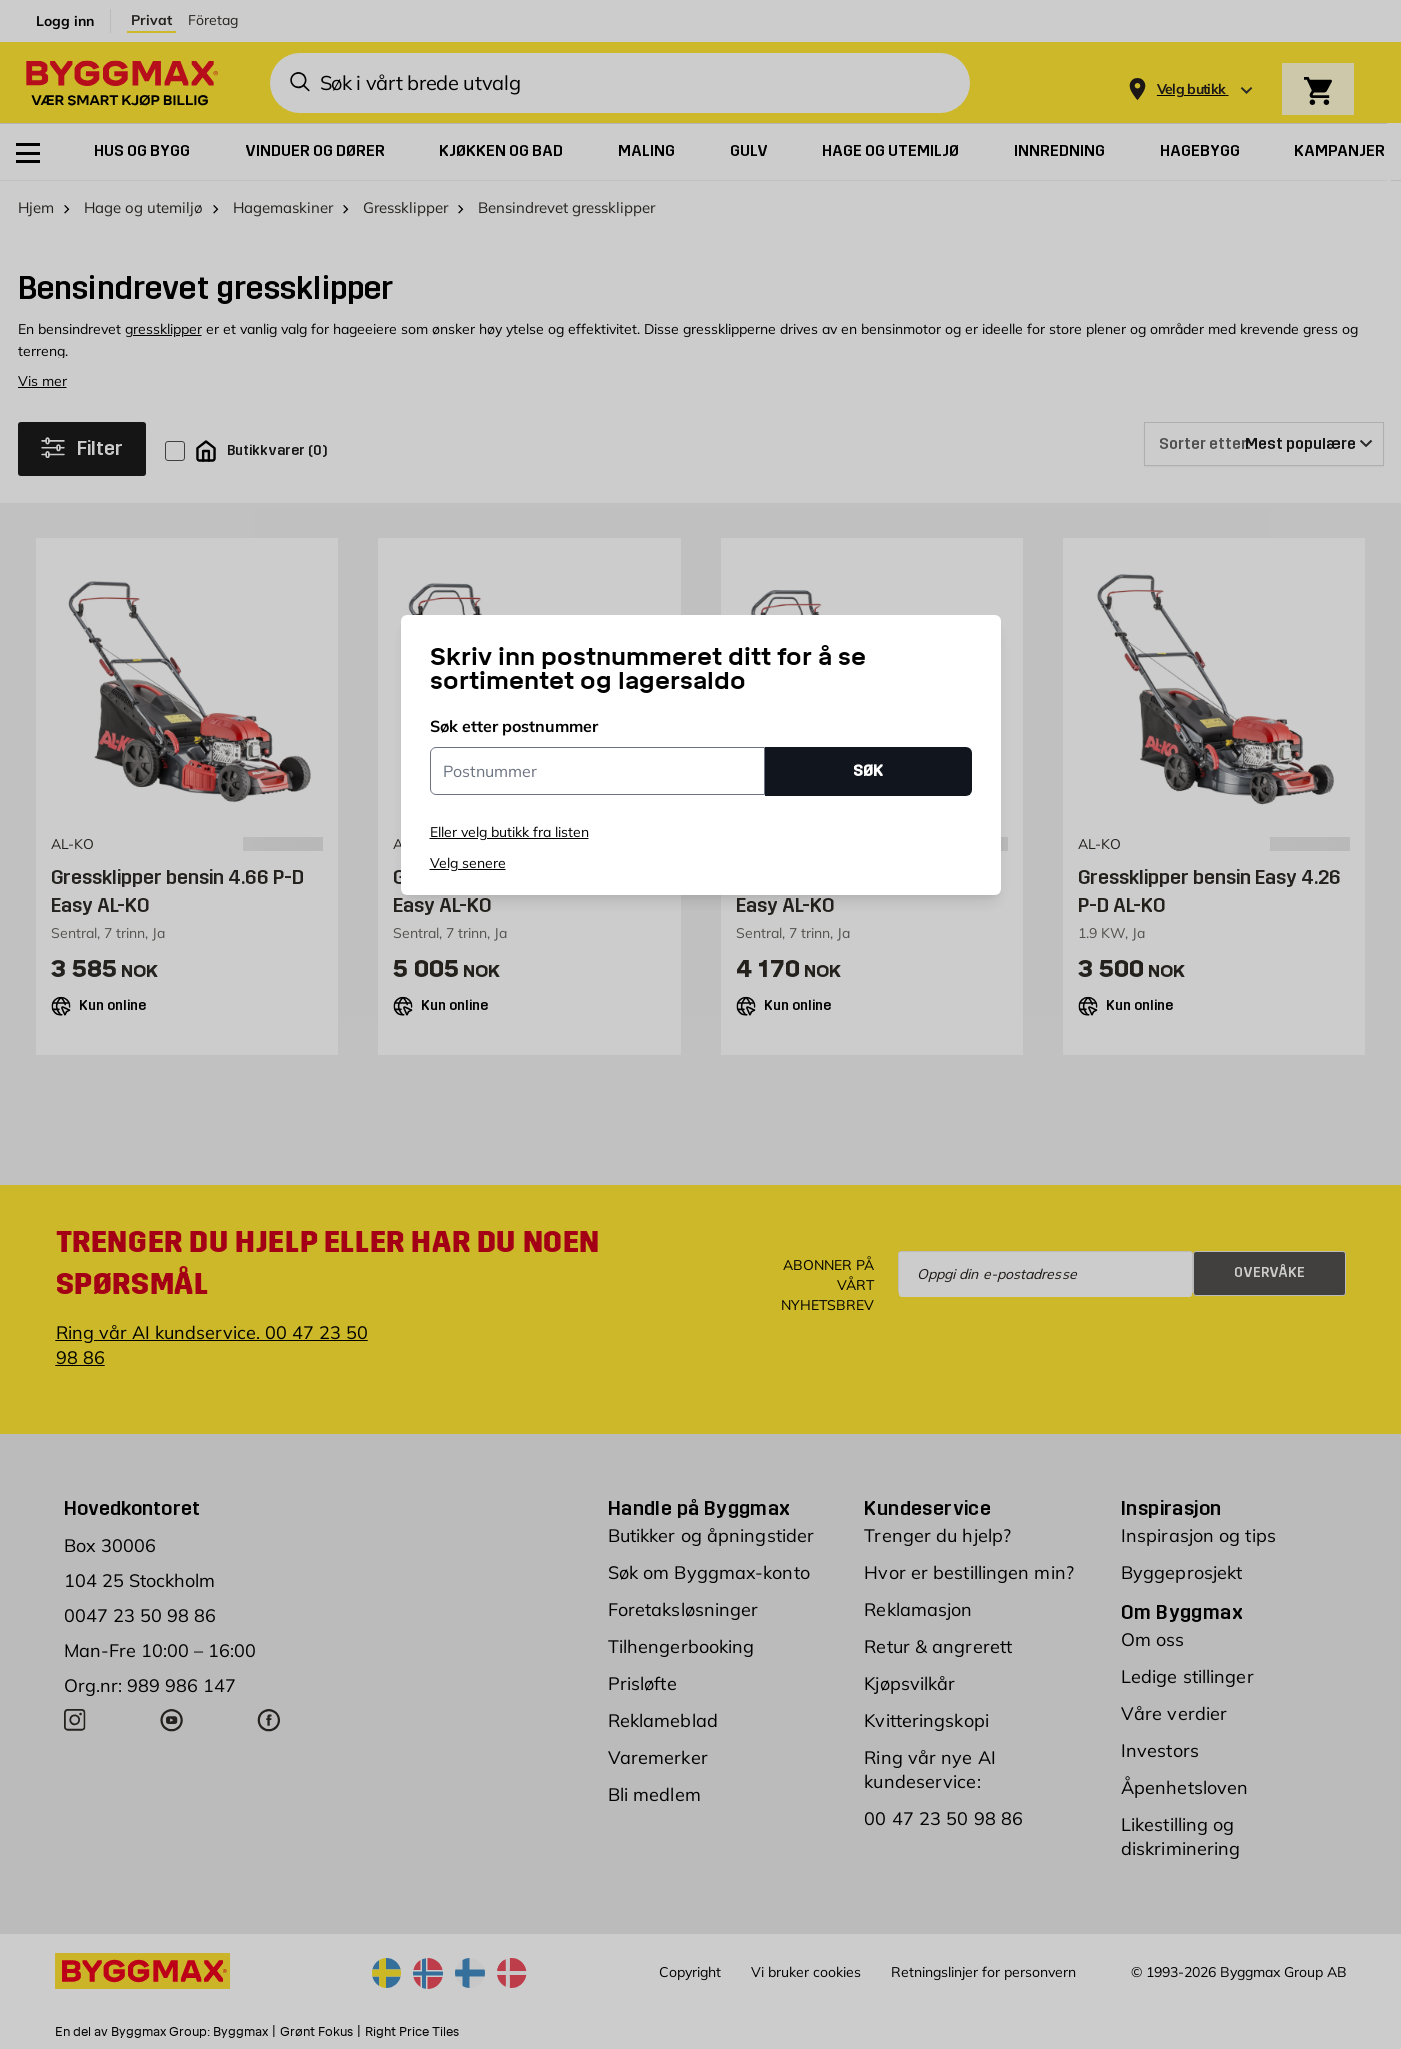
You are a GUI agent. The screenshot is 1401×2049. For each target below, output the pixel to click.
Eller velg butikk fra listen (509, 832)
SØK (868, 770)
